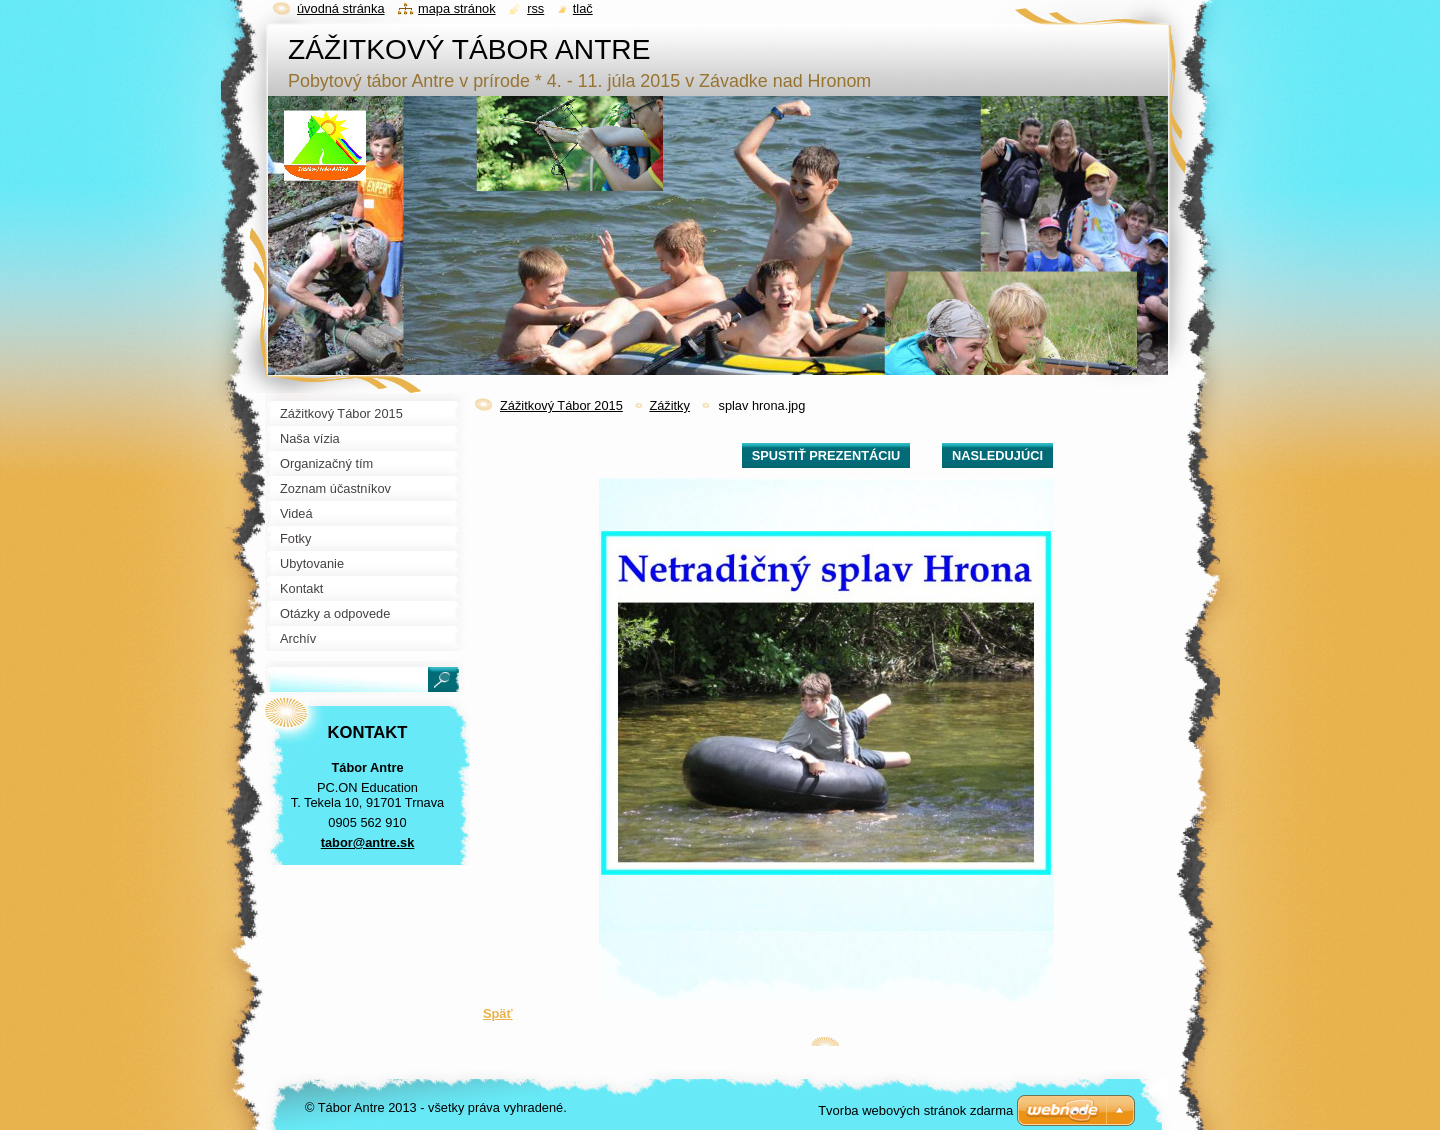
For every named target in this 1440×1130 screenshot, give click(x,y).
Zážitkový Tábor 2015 (561, 405)
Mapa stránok (457, 8)
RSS (535, 8)
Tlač (583, 8)
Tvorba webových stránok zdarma (915, 1110)
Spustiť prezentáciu (826, 455)
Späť (498, 1013)
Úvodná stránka (341, 8)
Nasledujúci (997, 455)
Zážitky (669, 405)
